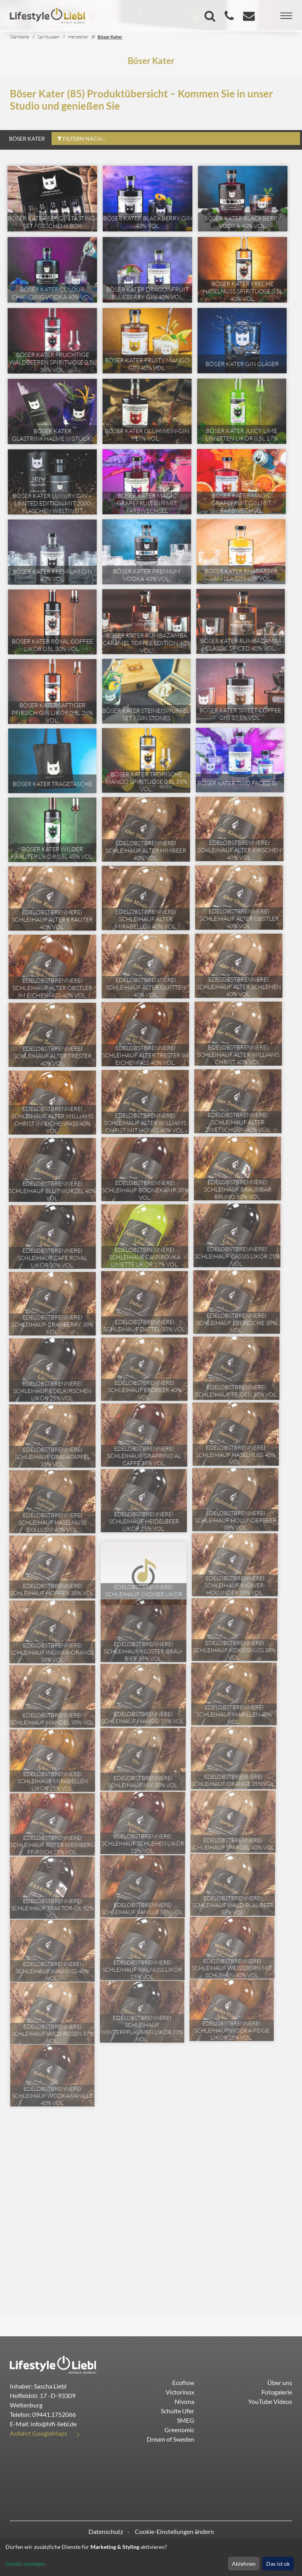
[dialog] (151, 2557)
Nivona (184, 2401)
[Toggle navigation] (286, 16)
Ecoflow (183, 2382)
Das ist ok (278, 2563)
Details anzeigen (25, 2563)
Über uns (279, 2382)
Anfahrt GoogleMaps (38, 2433)
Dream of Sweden (170, 2439)
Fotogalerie (276, 2392)
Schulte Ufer (177, 2411)
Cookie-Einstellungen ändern (174, 2531)
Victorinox (180, 2392)
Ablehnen (244, 2563)
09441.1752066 (54, 2414)
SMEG (185, 2420)
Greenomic (179, 2429)
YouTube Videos (270, 2401)
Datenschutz (105, 2531)
